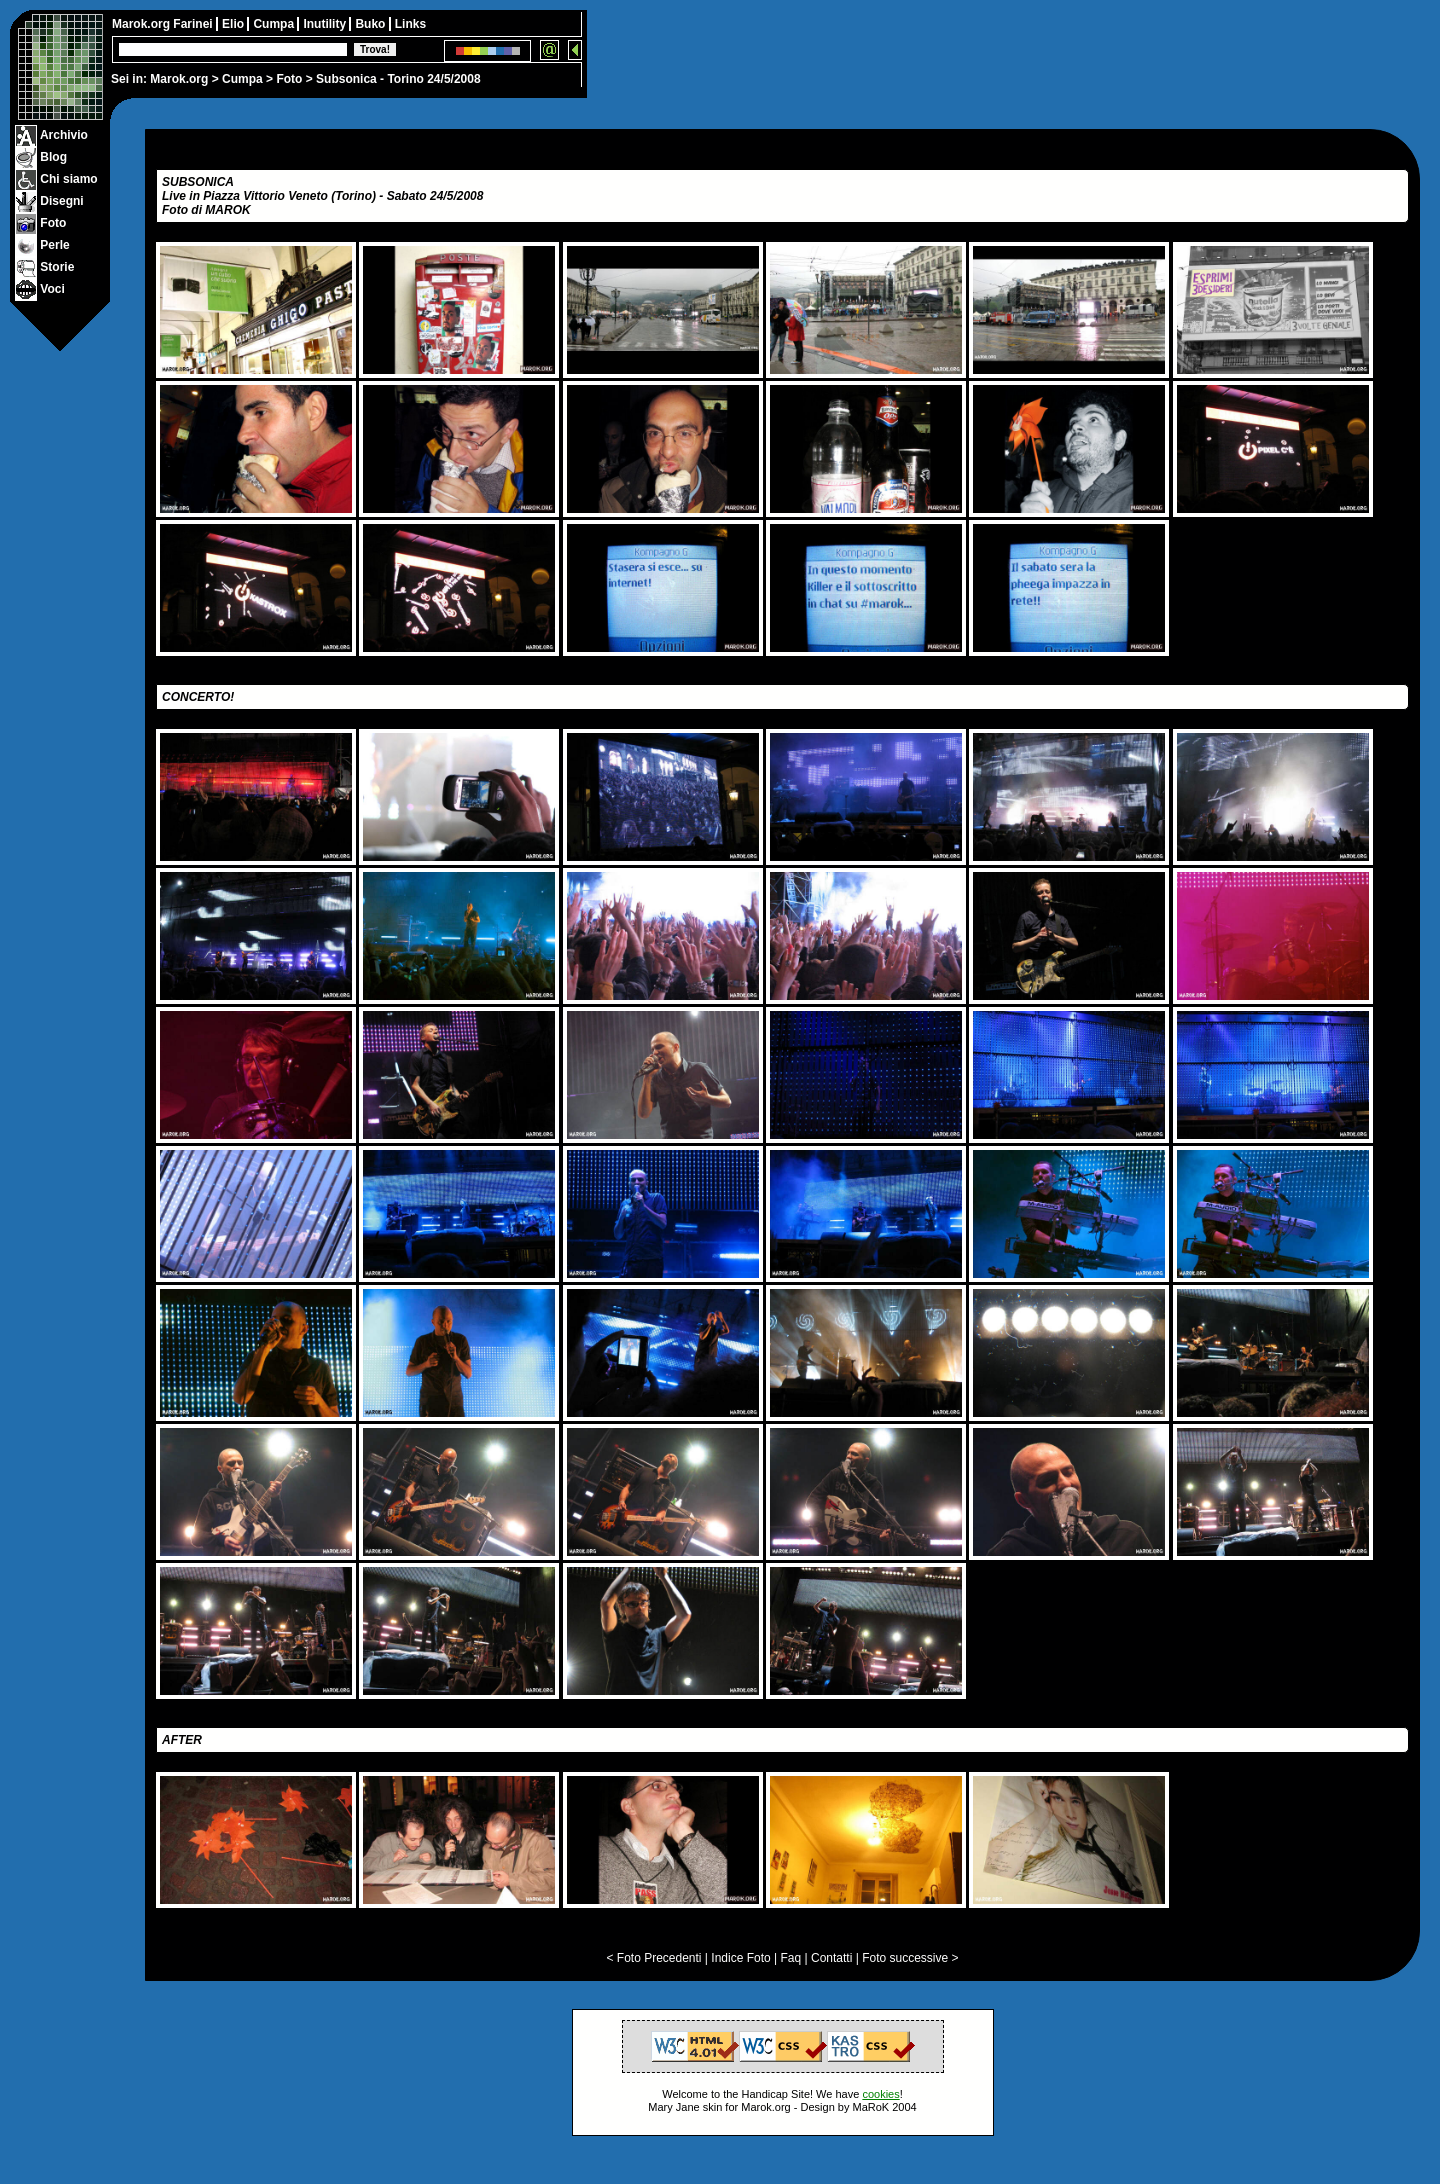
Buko (371, 24)
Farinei (194, 24)
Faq (791, 1958)
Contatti (831, 1958)
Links (410, 24)
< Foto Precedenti (653, 1958)
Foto (289, 79)
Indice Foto (740, 1958)
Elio (234, 24)
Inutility (326, 24)
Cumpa (242, 79)
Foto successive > (910, 1958)
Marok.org (179, 79)
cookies (880, 2094)
